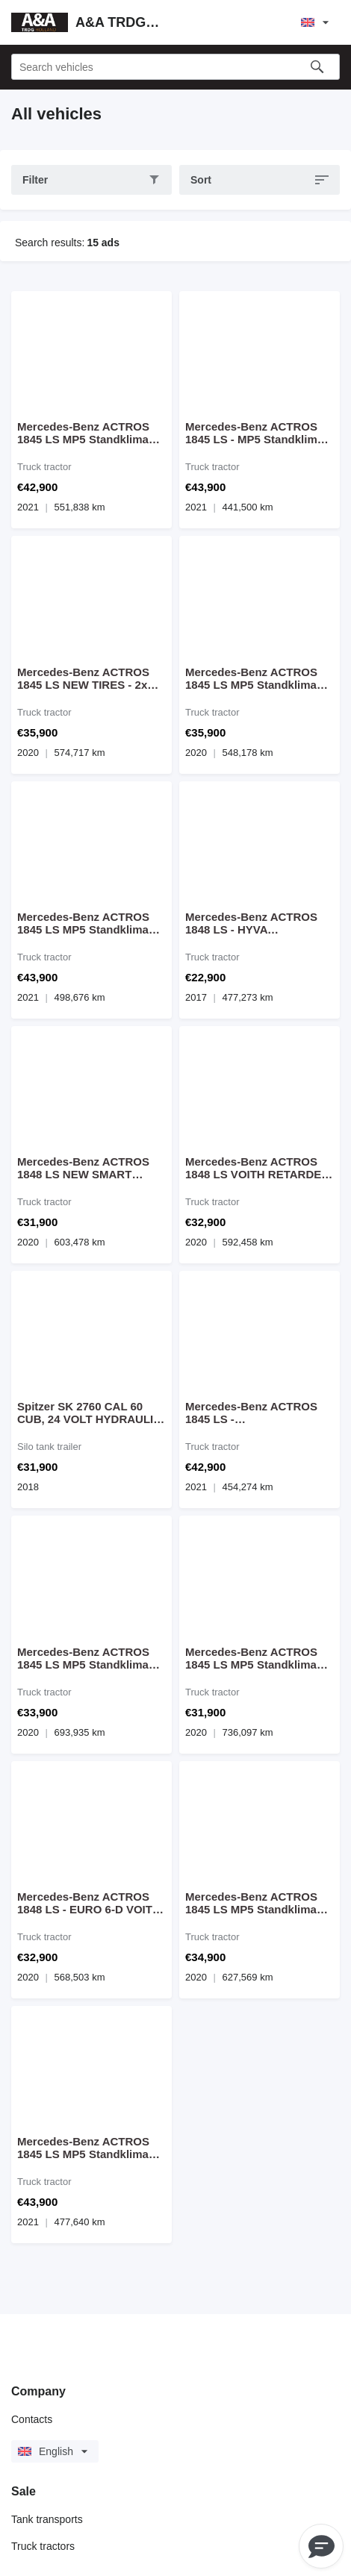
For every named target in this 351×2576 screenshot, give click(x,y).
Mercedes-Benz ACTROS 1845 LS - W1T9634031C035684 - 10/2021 (251, 1412)
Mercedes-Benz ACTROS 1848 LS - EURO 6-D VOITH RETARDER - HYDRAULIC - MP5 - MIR (89, 1903)
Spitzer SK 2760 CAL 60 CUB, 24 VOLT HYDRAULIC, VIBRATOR (90, 1412)
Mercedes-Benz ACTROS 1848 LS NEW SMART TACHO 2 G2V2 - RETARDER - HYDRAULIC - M (89, 1168)
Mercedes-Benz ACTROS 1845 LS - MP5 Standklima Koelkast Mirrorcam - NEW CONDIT (255, 433)
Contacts (31, 2419)
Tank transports (47, 2519)
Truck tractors (43, 2546)
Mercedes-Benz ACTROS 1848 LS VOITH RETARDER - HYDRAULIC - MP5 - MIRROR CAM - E (257, 1168)
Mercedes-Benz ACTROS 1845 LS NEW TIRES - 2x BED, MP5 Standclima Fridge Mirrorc (83, 678)
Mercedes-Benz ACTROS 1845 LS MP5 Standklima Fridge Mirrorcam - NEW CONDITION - (83, 433)
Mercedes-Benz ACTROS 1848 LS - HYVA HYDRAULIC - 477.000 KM (253, 923)
